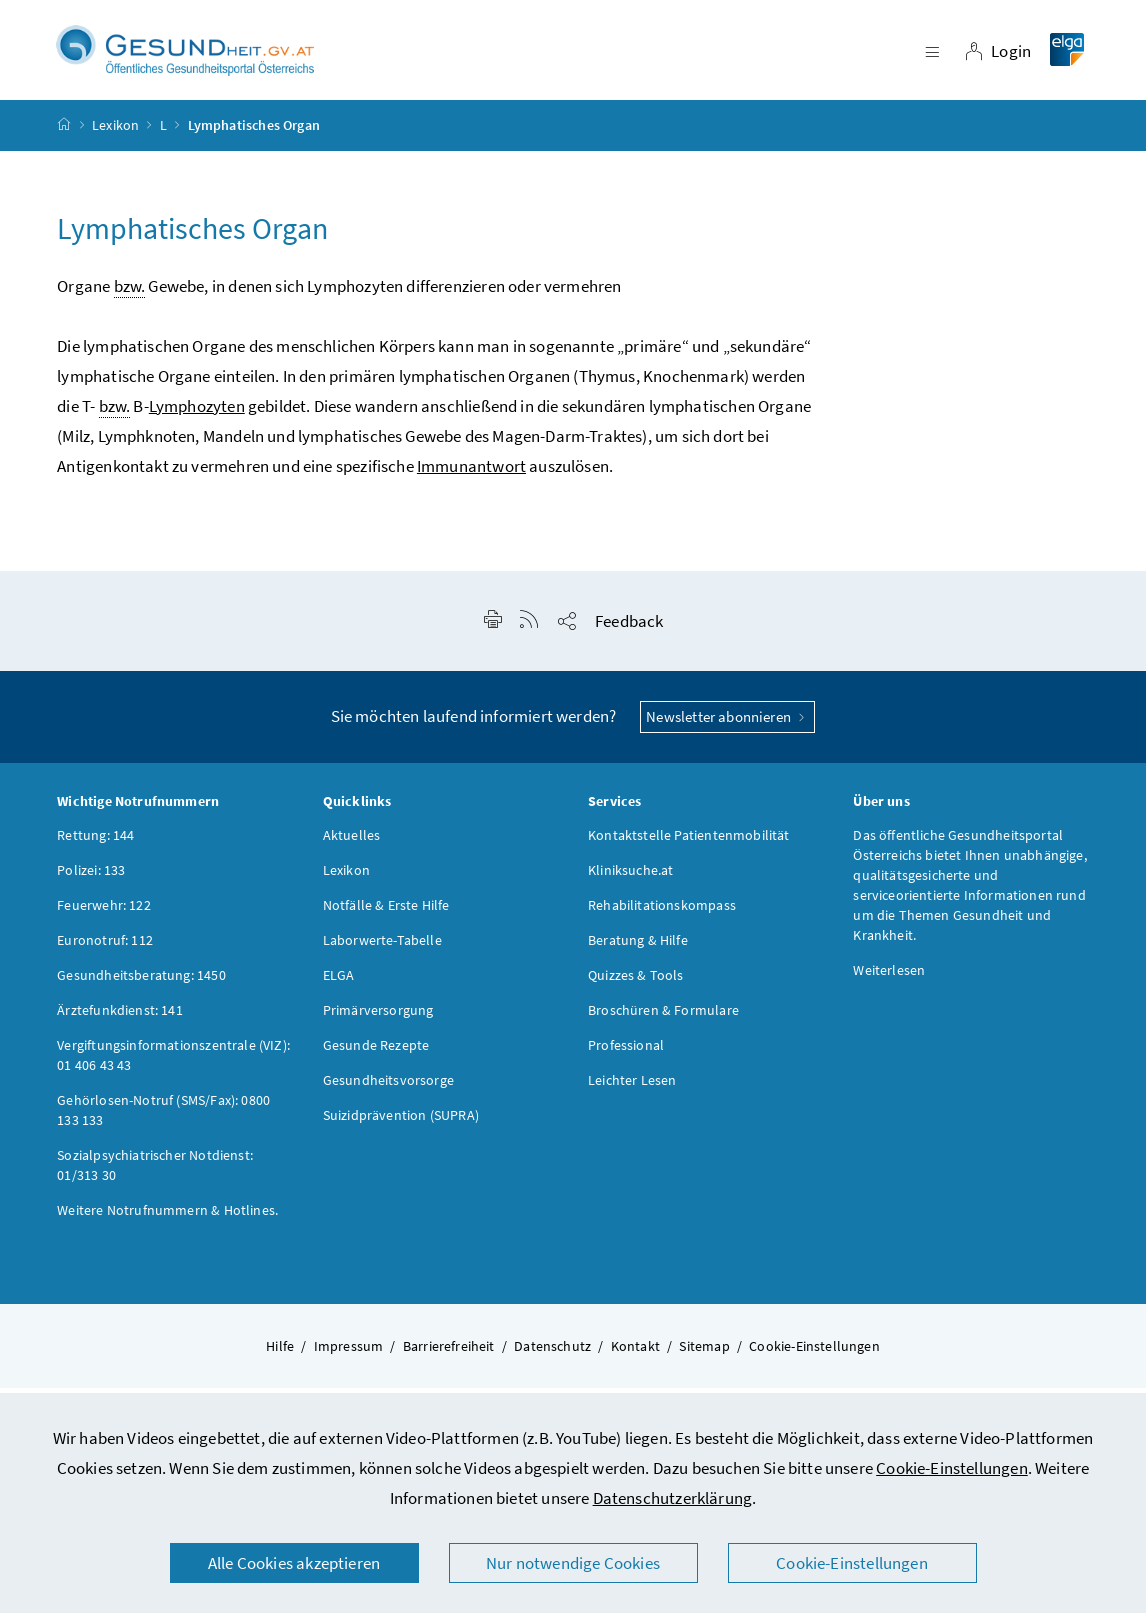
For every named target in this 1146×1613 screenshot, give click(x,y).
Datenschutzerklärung (673, 1498)
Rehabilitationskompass (662, 914)
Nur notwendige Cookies (573, 1563)
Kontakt (635, 1355)
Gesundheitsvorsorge (388, 1089)
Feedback (629, 630)
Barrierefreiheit (449, 1355)
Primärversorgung (378, 1019)
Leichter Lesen (632, 1089)
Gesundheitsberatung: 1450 (141, 984)
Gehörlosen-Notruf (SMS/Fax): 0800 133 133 (163, 1119)
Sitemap (704, 1355)
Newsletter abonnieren (727, 725)
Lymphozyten (197, 415)
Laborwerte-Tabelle (382, 949)
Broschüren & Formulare (663, 1019)
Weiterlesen (889, 979)
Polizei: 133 (91, 879)
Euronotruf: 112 (105, 949)
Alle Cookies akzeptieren (294, 1563)
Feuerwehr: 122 (103, 914)
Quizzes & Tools (636, 984)
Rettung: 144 (95, 844)
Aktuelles (352, 844)
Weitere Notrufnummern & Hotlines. (167, 1219)
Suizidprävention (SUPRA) (401, 1124)
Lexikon (115, 134)
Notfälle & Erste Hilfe (386, 914)
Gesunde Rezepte (376, 1054)
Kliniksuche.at (630, 879)
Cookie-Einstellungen (952, 1468)
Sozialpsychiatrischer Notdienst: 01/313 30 (155, 1174)
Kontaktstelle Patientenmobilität (689, 844)
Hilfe (280, 1355)
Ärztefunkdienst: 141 (120, 1019)
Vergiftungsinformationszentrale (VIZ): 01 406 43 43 (173, 1064)
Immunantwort (471, 475)
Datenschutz (552, 1355)
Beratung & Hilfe (638, 949)
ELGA (339, 984)
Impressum (349, 1355)
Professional (626, 1054)
